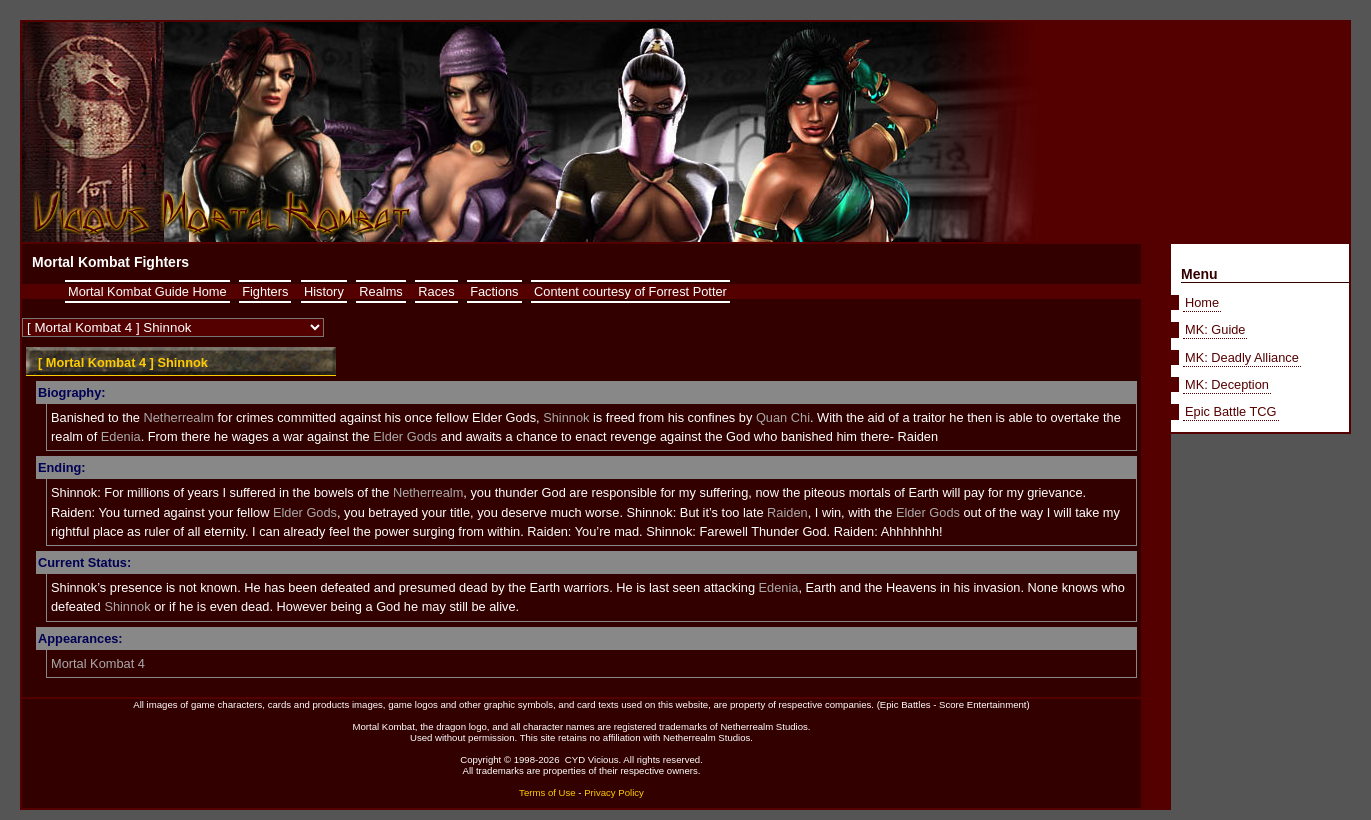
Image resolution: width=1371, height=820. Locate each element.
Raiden (787, 512)
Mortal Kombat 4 (98, 663)
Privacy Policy (614, 792)
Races (436, 291)
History (324, 291)
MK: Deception (1227, 384)
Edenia (121, 436)
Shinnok (566, 417)
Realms (380, 291)
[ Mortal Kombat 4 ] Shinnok (123, 362)
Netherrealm (179, 417)
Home (1202, 302)
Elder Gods (405, 436)
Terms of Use (547, 792)
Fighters (265, 291)
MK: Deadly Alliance (1242, 357)
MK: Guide (1215, 329)
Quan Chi (783, 417)
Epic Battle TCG (1231, 411)
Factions (494, 291)
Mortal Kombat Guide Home (147, 291)
